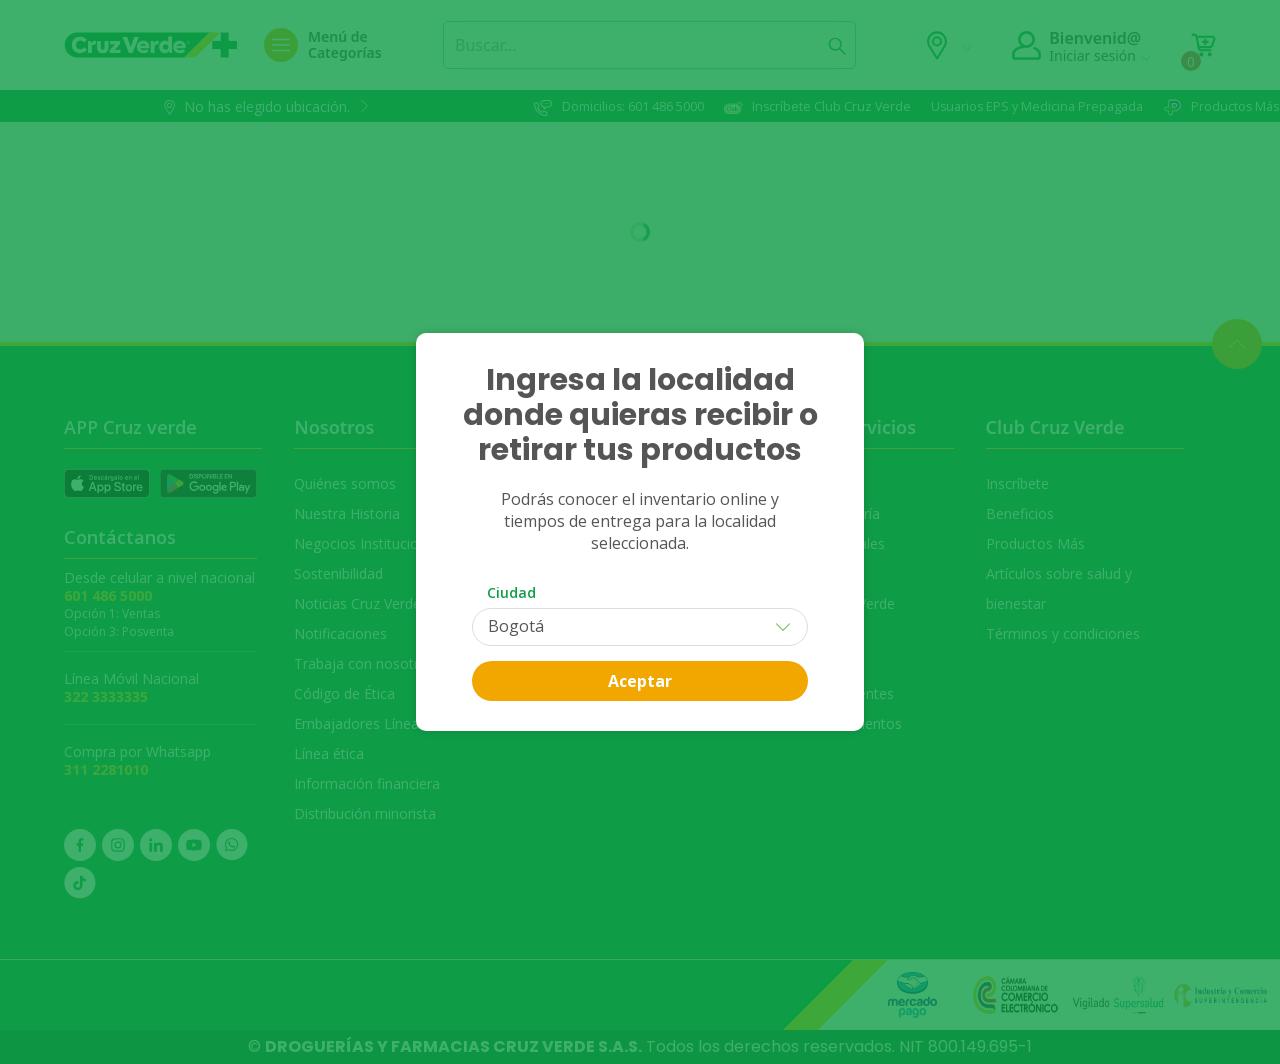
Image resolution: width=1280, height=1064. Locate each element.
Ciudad (511, 592)
